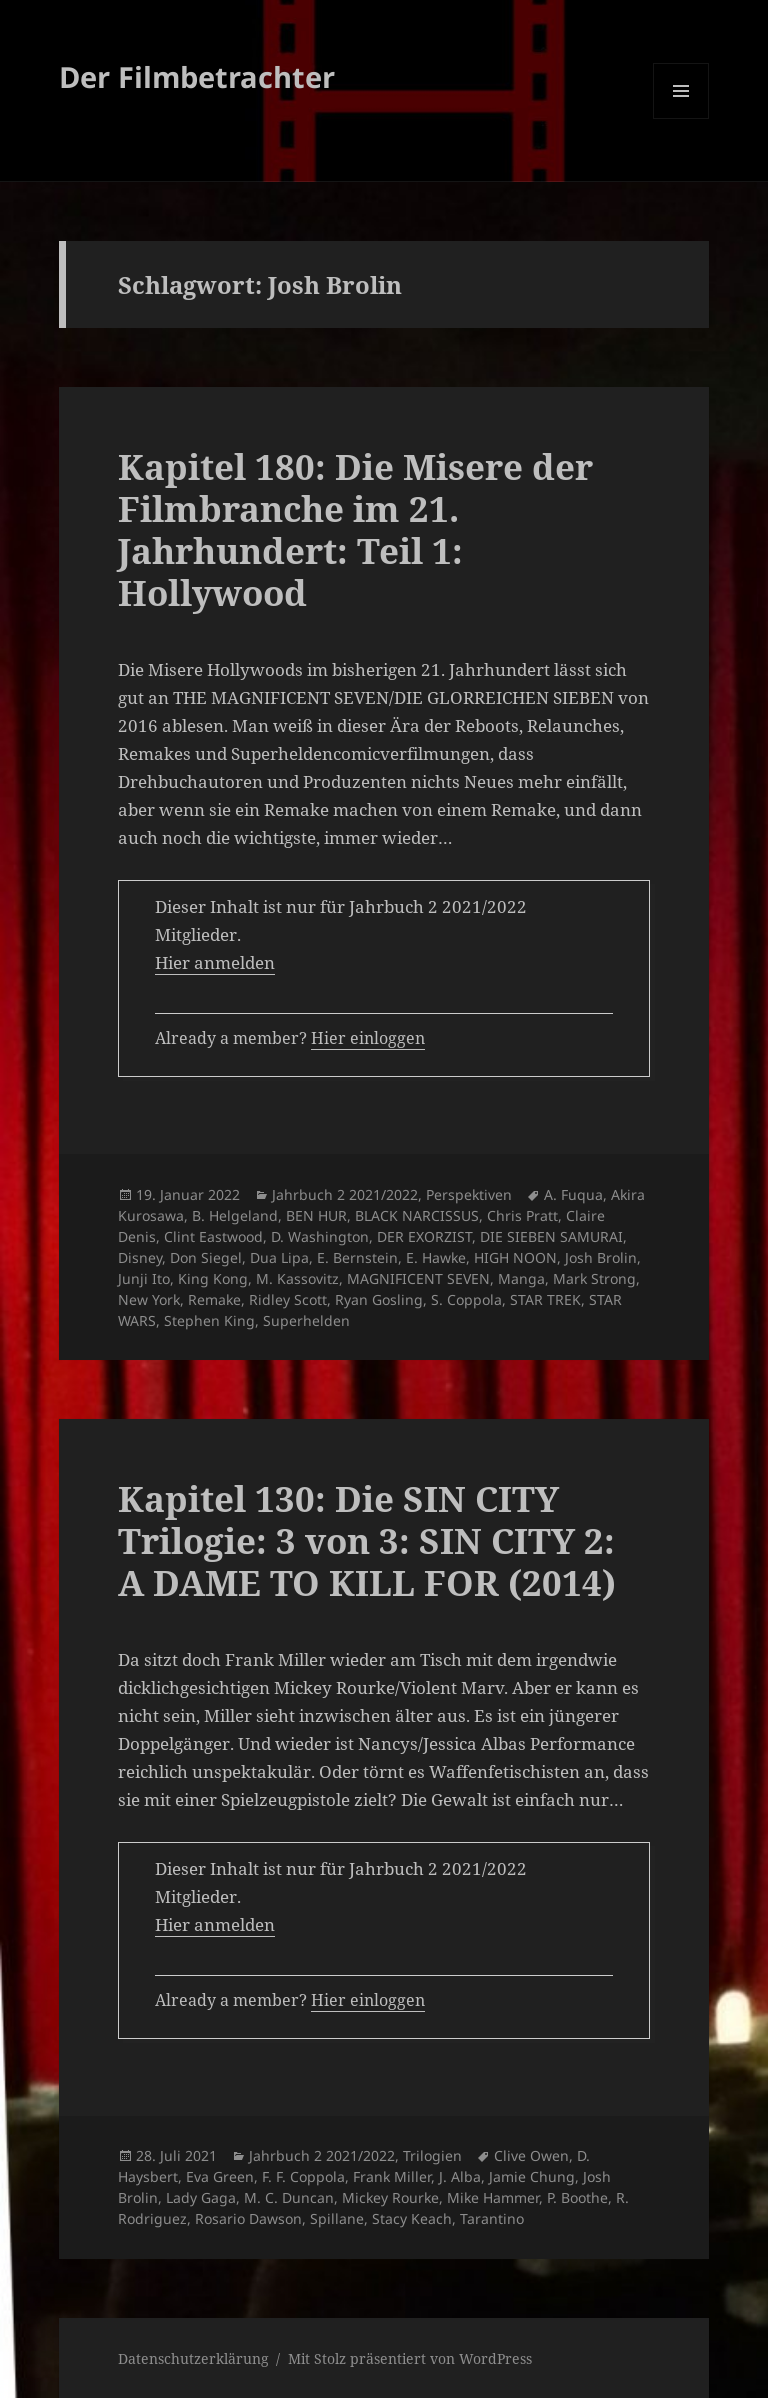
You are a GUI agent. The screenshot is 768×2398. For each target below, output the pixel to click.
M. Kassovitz (297, 1278)
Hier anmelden (215, 962)
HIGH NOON (515, 1257)
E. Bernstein (357, 1257)
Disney (140, 1257)
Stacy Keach (412, 2218)
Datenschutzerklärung (193, 2358)
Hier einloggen (368, 1038)
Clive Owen (531, 2155)
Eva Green (220, 2176)
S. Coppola (466, 1299)
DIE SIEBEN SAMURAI (551, 1236)
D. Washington (320, 1236)
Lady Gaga (201, 2197)
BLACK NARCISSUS (417, 1215)
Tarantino (492, 2218)
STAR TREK (545, 1299)
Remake (214, 1299)
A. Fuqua (573, 1194)
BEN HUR (316, 1215)
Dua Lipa (279, 1257)
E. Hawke (436, 1257)
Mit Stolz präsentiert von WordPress (410, 2358)
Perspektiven (469, 1194)
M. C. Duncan (289, 2197)
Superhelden (306, 1320)
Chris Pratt (522, 1215)
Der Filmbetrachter (197, 76)
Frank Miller (392, 2176)
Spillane (337, 2218)
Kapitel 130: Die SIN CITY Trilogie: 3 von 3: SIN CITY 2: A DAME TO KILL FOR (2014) (367, 1540)
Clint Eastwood (213, 1236)
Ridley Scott (288, 1299)
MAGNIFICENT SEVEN (418, 1278)
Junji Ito (144, 1278)
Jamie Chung (532, 2176)
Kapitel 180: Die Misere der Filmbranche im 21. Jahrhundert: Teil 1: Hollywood (355, 529)
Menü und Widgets (681, 118)
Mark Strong (594, 1278)
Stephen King (209, 1320)
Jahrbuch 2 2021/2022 (345, 1194)
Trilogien (432, 2155)
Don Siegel (206, 1257)
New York (149, 1299)
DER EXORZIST (424, 1236)
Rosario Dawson (248, 2218)
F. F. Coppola (303, 2176)
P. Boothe (577, 2197)
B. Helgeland (235, 1215)
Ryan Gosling (379, 1299)
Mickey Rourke (390, 2197)
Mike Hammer (493, 2197)
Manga (521, 1278)
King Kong (213, 1278)
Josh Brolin (601, 1257)
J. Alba (460, 2176)
